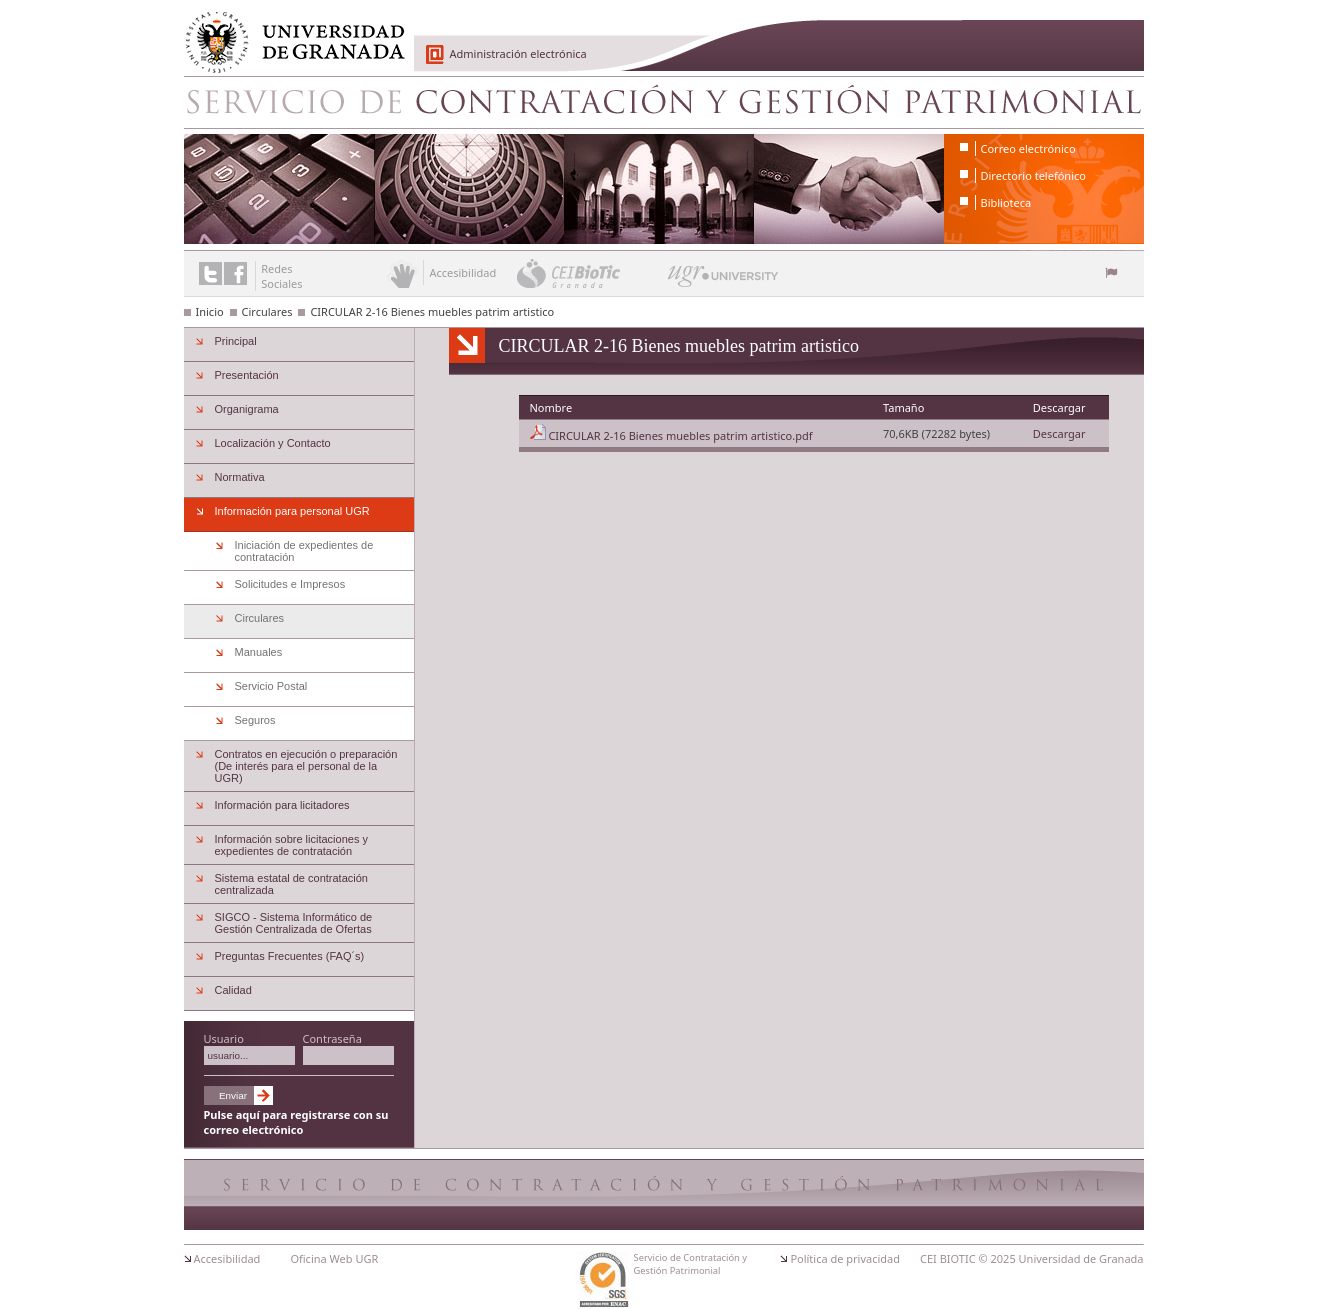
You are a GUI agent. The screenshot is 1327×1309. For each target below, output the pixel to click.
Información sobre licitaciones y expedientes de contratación (291, 845)
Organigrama (247, 409)
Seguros (255, 720)
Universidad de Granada (288, 31)
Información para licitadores (282, 805)
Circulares (267, 311)
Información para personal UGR (292, 511)
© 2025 (997, 1258)
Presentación (247, 375)
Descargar (1059, 433)
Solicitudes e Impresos (290, 584)
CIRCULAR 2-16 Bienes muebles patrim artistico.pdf (680, 435)
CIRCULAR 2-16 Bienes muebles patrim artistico (432, 311)
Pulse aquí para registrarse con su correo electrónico (296, 1122)
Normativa (240, 477)
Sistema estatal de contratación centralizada (291, 884)
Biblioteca (1006, 202)
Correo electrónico (1028, 148)
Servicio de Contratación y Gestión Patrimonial (664, 102)
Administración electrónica (518, 53)
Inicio (210, 311)
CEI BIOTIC (948, 1258)
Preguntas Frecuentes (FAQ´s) (290, 956)
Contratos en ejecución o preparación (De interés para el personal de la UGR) (306, 766)
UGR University (723, 281)
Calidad (233, 990)
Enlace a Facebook (235, 273)
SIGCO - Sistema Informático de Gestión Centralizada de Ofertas (294, 923)
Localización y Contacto (273, 443)
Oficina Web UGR (334, 1258)
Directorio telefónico (1033, 175)
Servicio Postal (271, 686)
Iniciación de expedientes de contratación (304, 551)
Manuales (259, 652)
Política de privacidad (845, 1258)
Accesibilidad (227, 1258)
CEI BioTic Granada (590, 273)
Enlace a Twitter (210, 273)
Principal (236, 341)
